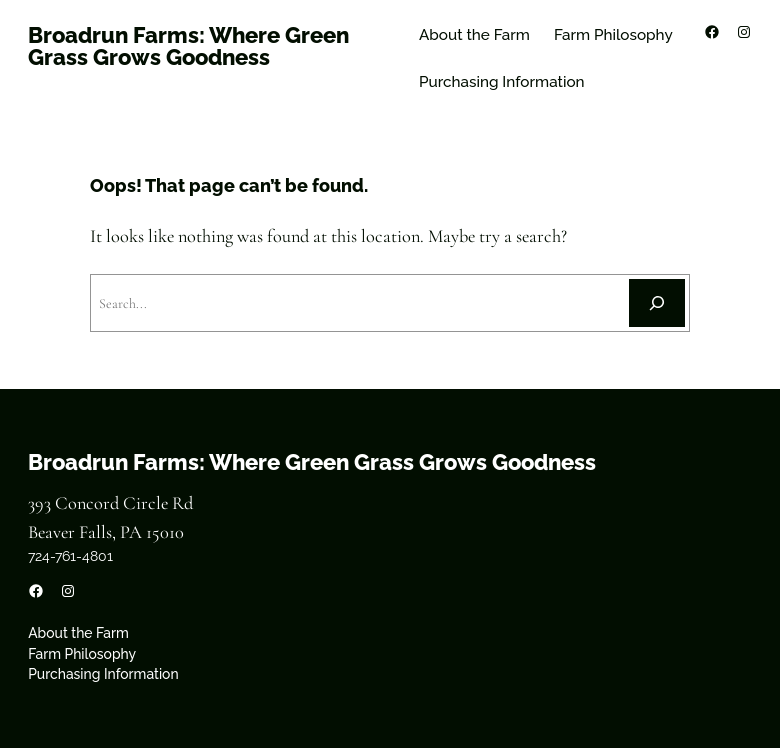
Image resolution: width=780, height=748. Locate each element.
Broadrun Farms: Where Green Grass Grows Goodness (188, 46)
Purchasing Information (502, 82)
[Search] (657, 303)
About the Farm (474, 35)
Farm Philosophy (613, 35)
